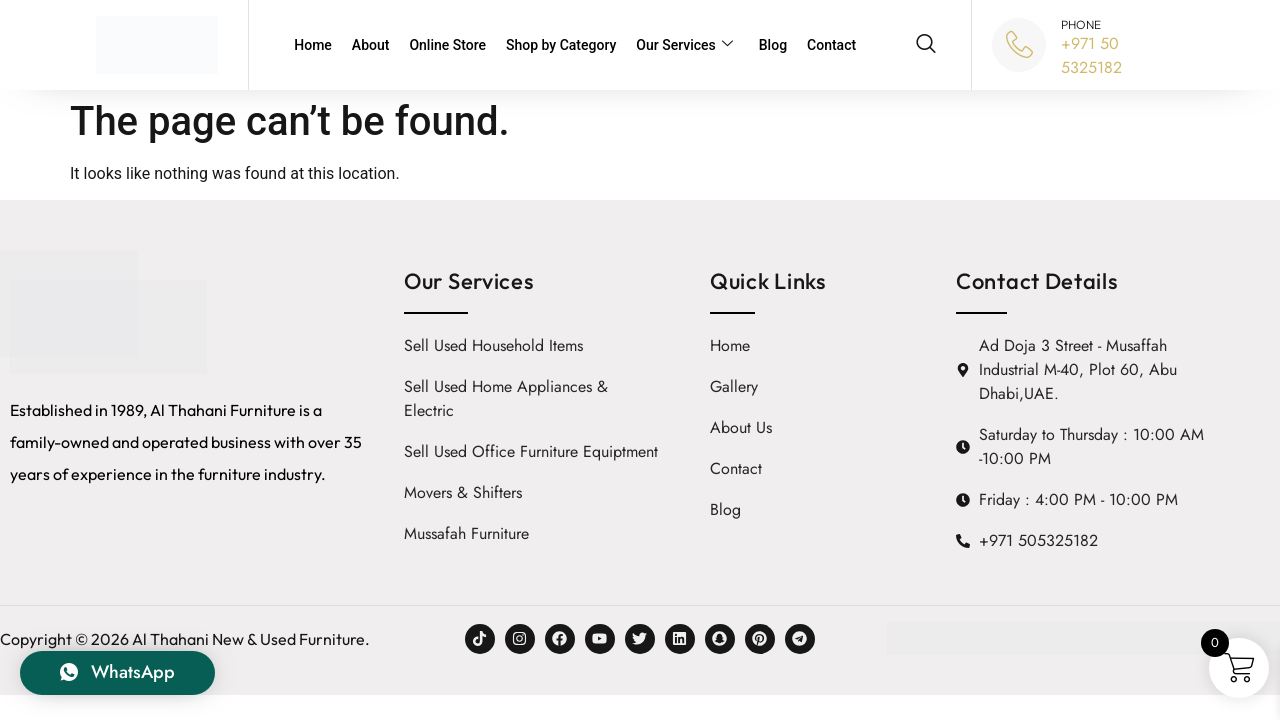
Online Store (447, 45)
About (371, 45)
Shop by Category (561, 45)
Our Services (684, 45)
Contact (831, 45)
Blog (773, 45)
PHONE (1081, 24)
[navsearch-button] (926, 45)
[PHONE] (1019, 45)
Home (313, 45)
